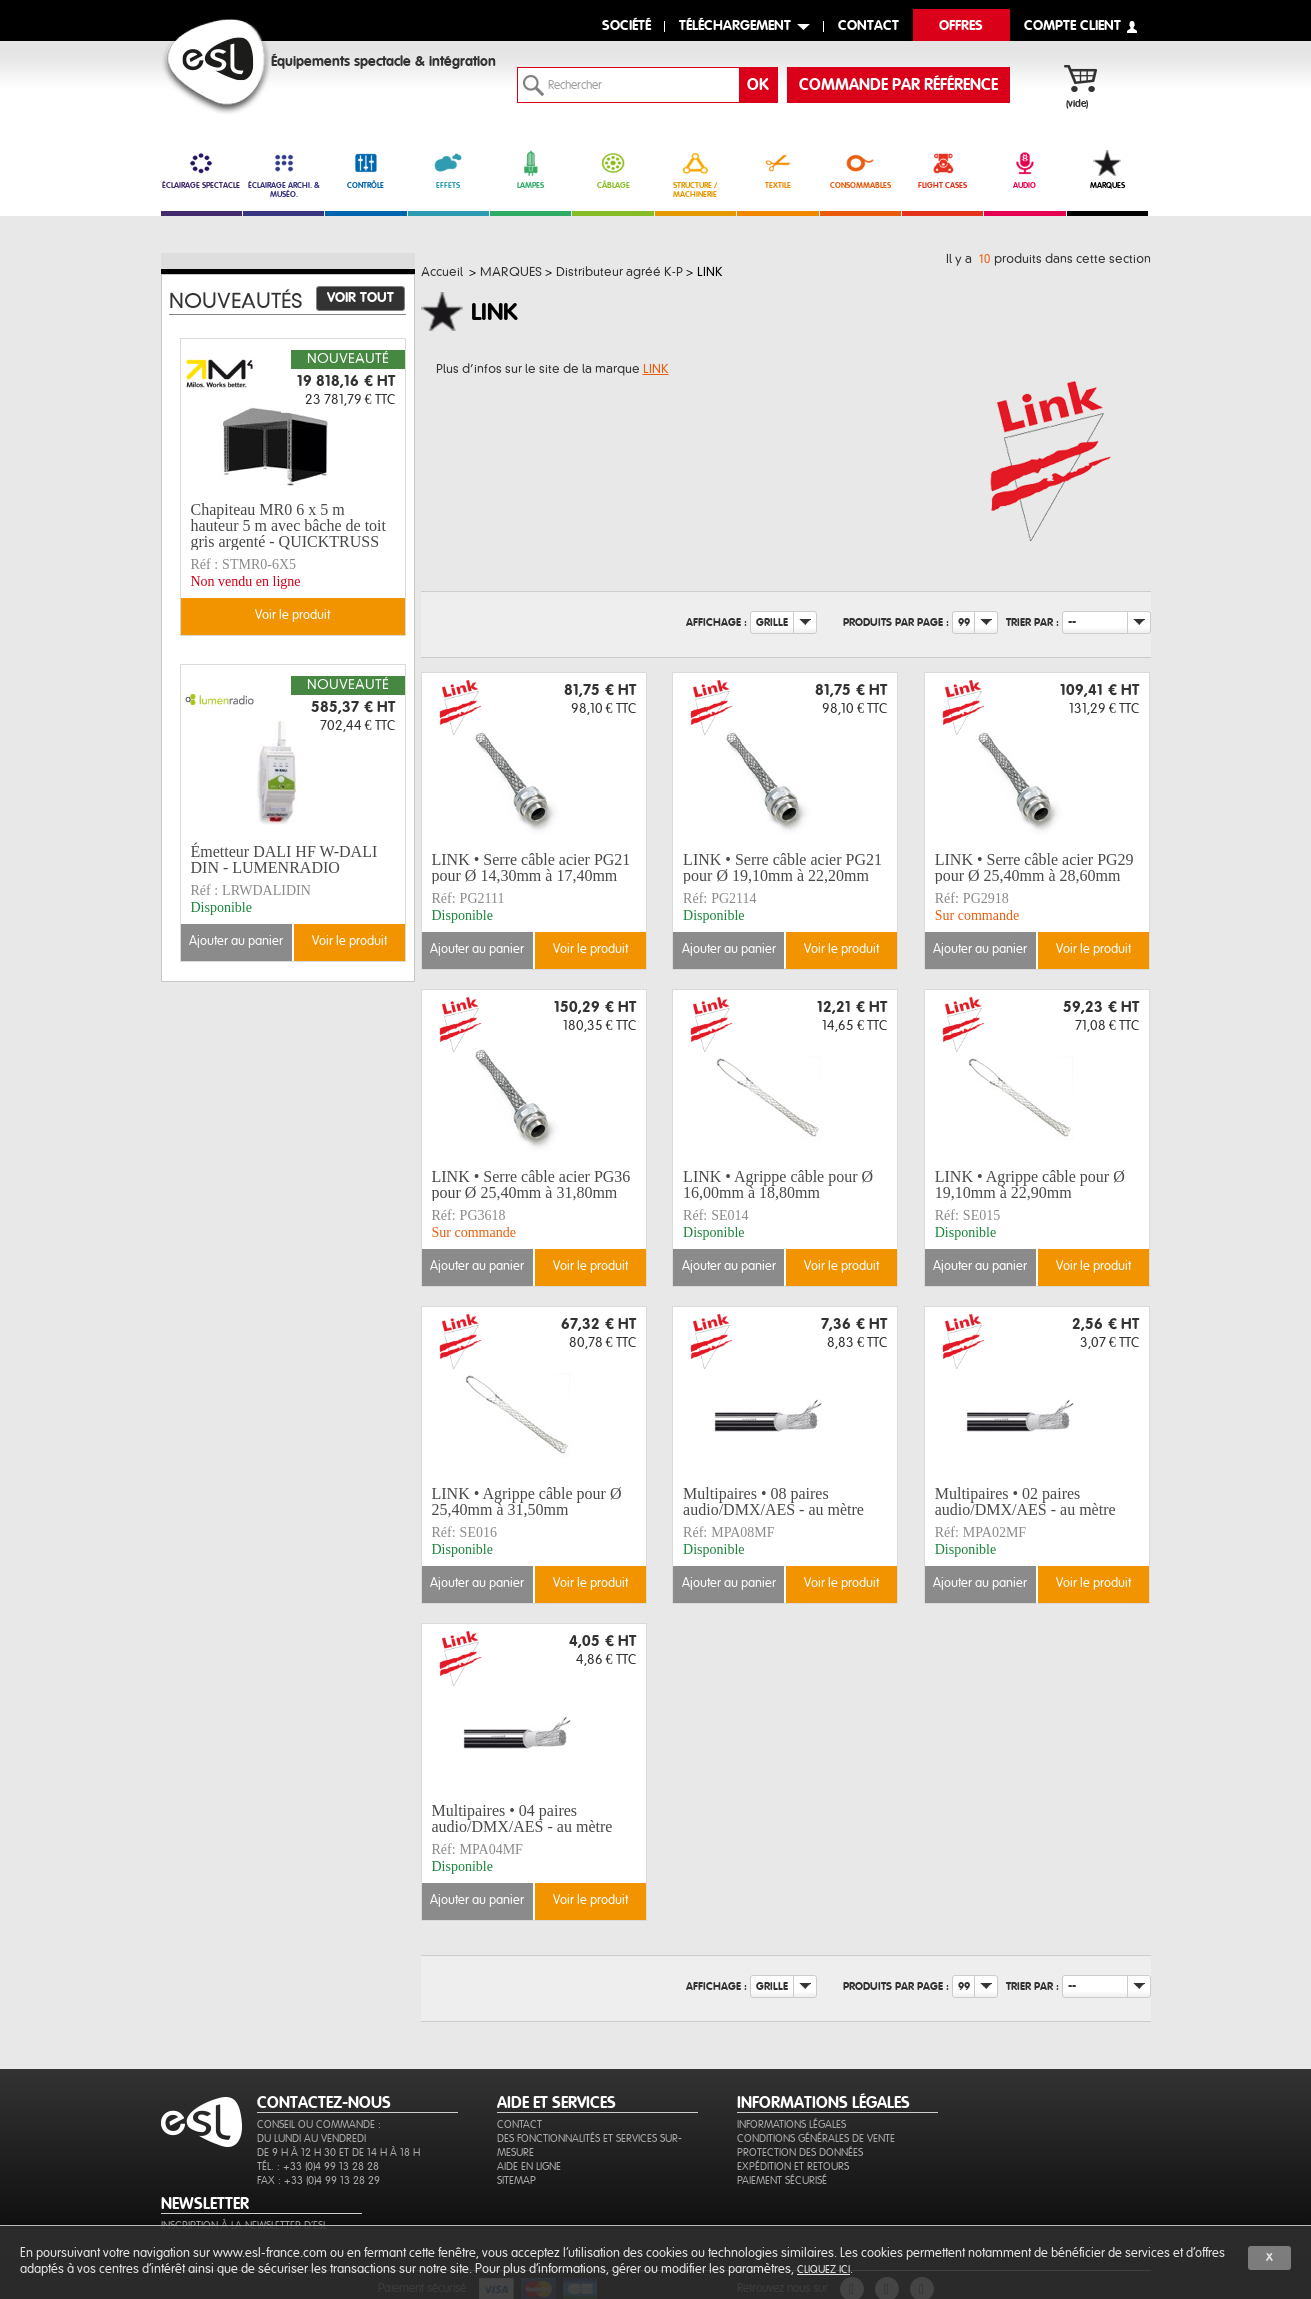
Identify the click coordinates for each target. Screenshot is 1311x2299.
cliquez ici (823, 2269)
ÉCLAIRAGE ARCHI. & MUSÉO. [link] (283, 174)
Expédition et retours (793, 2166)
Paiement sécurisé (782, 2180)
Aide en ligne (529, 2166)
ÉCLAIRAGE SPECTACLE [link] (201, 170)
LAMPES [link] (530, 170)
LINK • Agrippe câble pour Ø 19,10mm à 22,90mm (1030, 1184)
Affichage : (716, 621)
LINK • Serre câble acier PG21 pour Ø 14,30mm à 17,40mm (531, 867)
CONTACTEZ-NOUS (324, 2103)
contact (868, 26)
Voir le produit (590, 949)
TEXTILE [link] (777, 170)
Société (626, 26)
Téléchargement (735, 26)
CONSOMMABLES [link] (860, 170)
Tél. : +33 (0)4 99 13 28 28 (318, 2166)
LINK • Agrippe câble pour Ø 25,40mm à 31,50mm (527, 1501)
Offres (961, 26)
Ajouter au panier (477, 949)
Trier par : (1032, 621)
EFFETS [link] (448, 170)
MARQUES (1107, 170)
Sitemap (516, 2180)
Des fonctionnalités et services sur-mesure (589, 2145)
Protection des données (800, 2152)
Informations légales (791, 2124)
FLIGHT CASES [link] (942, 170)
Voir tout (360, 298)
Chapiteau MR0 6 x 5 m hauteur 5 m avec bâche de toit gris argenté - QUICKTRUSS (288, 526)
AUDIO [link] (1024, 170)
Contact (519, 2124)
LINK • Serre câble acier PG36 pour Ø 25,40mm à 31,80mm (531, 1184)
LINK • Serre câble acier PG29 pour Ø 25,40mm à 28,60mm (1034, 867)
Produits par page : (896, 621)
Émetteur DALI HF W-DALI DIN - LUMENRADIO (284, 859)
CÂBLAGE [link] (612, 170)
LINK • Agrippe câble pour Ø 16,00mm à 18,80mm (778, 1184)
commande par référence (898, 85)
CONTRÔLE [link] (365, 170)
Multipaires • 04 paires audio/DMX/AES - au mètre (522, 1818)
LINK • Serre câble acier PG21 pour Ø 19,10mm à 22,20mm (782, 867)
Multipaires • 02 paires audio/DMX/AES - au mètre (1025, 1501)
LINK (656, 369)
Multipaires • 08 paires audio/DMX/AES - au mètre (773, 1501)
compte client (1072, 26)
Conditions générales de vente (816, 2138)
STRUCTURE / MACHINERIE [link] (695, 174)
